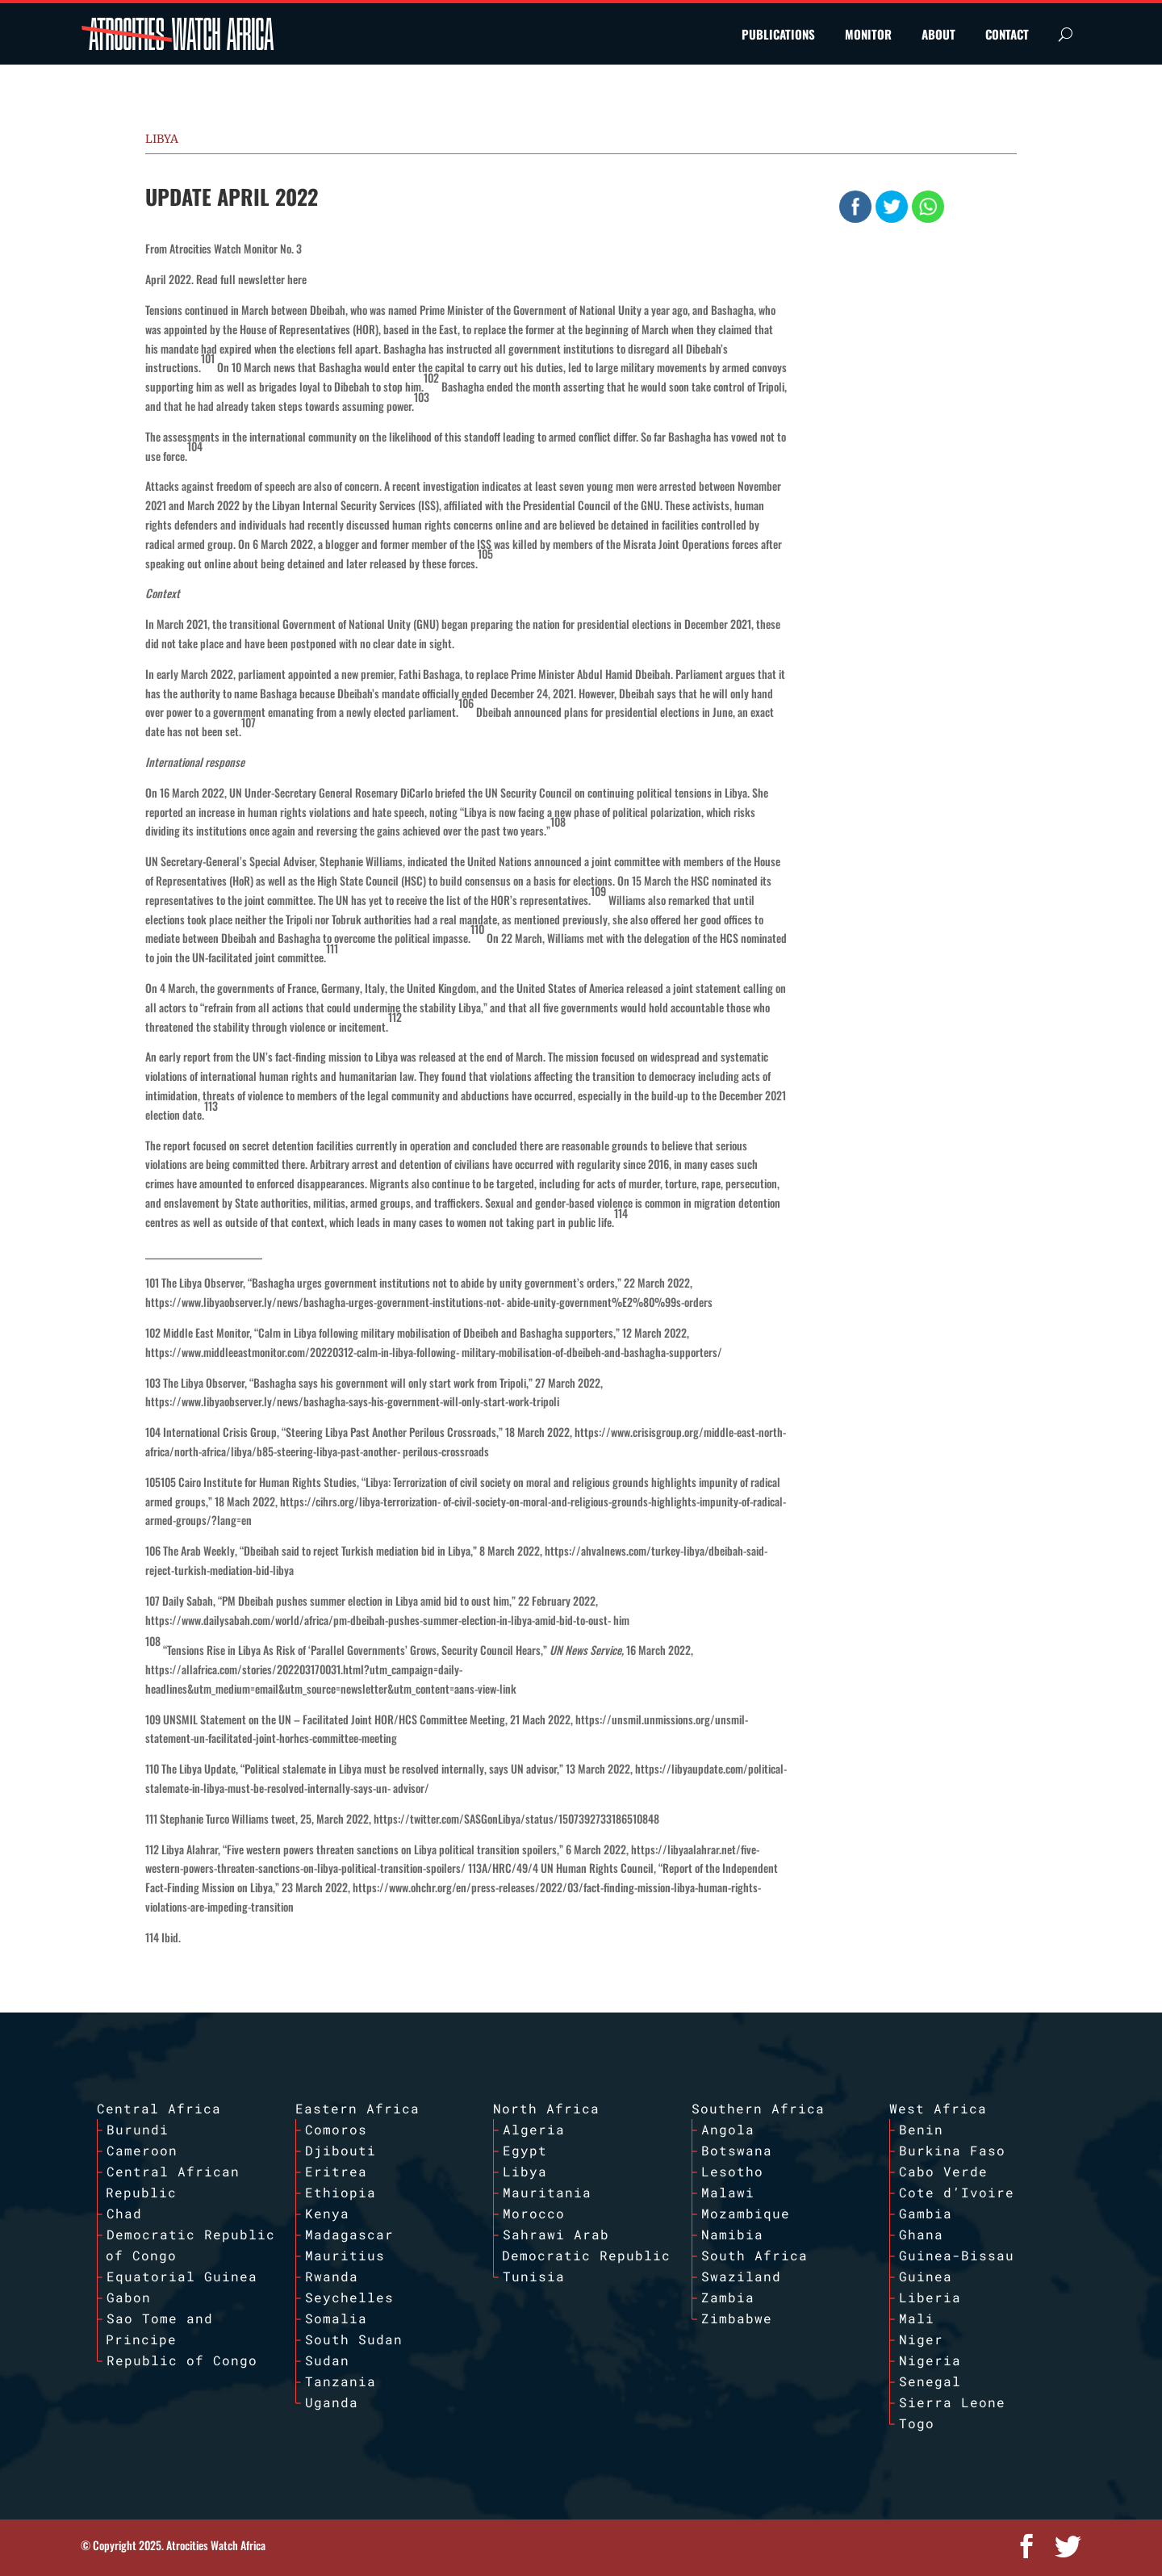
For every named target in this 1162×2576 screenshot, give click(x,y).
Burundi (138, 2129)
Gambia (925, 2213)
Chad (124, 2213)
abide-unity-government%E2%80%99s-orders (610, 1301)
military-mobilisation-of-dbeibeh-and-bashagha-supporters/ (592, 1351)
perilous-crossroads (446, 1451)
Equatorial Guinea (182, 2276)
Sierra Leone (952, 2402)
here (297, 278)
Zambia (727, 2297)
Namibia (732, 2234)
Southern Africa (758, 2108)
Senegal (930, 2381)
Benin (921, 2129)
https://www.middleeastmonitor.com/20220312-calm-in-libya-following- (302, 1351)
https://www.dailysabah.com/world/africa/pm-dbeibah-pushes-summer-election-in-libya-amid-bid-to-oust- (378, 1619)
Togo (916, 2423)
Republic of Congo (182, 2360)
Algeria (534, 2129)
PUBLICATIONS (778, 34)
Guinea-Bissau (956, 2255)
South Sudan (354, 2339)
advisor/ (411, 1787)
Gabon (129, 2297)
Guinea (925, 2276)
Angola (727, 2129)
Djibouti (340, 2150)
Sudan (327, 2360)
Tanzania (340, 2381)
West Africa (938, 2108)
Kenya (327, 2213)
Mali (916, 2318)
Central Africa (159, 2108)
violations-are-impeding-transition (219, 1906)
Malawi (727, 2192)
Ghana (921, 2234)
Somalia (336, 2318)
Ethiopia (340, 2192)
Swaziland (741, 2276)
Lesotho (732, 2171)
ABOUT (938, 34)
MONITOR (868, 34)
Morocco (534, 2213)
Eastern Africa (357, 2108)
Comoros (336, 2129)
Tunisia (534, 2276)
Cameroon (142, 2150)
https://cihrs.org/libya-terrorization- (360, 1501)
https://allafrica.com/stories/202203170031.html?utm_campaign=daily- (303, 1669)
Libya (161, 139)
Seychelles (349, 2297)
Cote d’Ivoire (956, 2192)
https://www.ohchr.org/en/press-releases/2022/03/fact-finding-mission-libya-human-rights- (557, 1887)
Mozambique (745, 2213)
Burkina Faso (952, 2150)
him (621, 1619)
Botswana (736, 2150)
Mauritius (345, 2255)
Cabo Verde (943, 2171)
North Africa (546, 2108)
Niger (921, 2339)
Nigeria (930, 2360)
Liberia (930, 2297)
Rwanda (331, 2276)
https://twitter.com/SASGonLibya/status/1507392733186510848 (516, 1818)
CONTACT (1007, 34)
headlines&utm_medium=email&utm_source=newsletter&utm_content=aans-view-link (330, 1688)
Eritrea (336, 2171)
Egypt (525, 2150)
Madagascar (349, 2234)
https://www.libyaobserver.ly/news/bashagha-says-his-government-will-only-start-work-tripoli (352, 1401)
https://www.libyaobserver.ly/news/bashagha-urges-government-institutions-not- (324, 1301)
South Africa (754, 2255)
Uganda (331, 2402)
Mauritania (547, 2192)
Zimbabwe (736, 2318)
